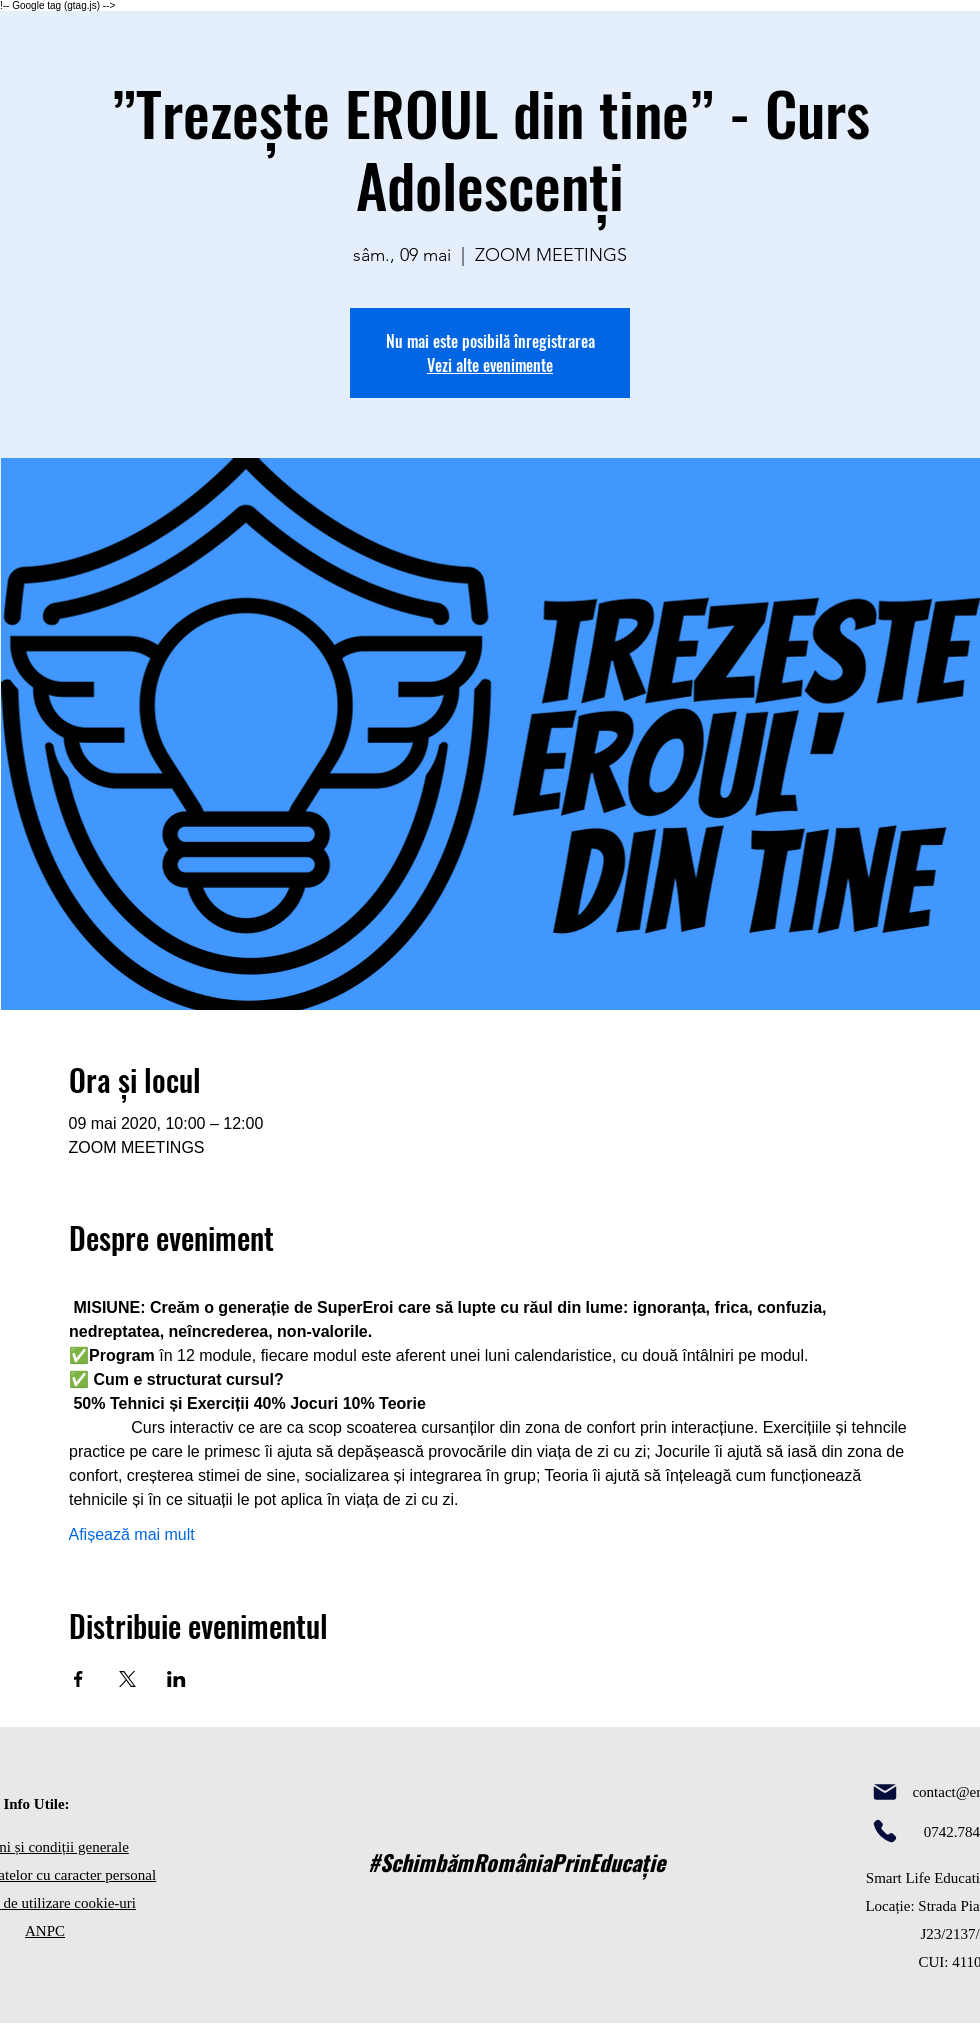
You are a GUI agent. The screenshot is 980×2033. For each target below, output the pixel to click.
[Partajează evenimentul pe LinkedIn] (176, 1679)
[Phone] (885, 1831)
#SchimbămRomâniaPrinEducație (516, 1862)
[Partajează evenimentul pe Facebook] (78, 1679)
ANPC (45, 1931)
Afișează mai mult (132, 1534)
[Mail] (885, 1792)
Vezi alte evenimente (490, 365)
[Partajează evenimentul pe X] (127, 1679)
